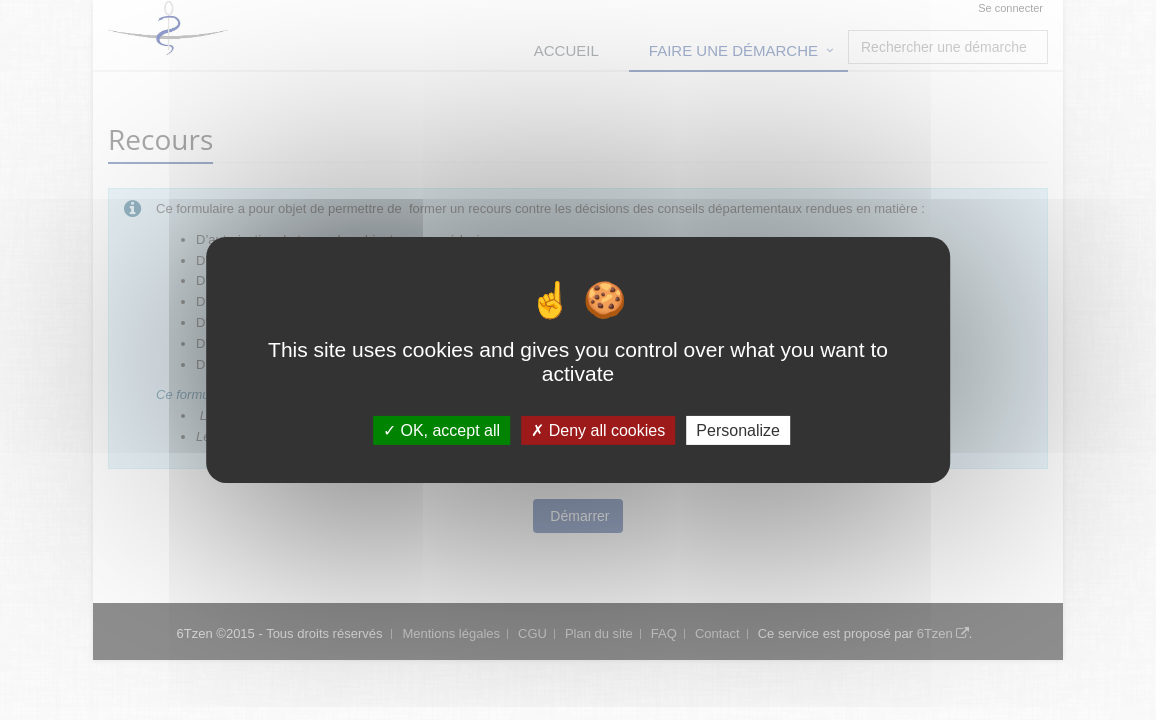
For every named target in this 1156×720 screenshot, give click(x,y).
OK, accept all (441, 430)
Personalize (738, 430)
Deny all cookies (598, 430)
